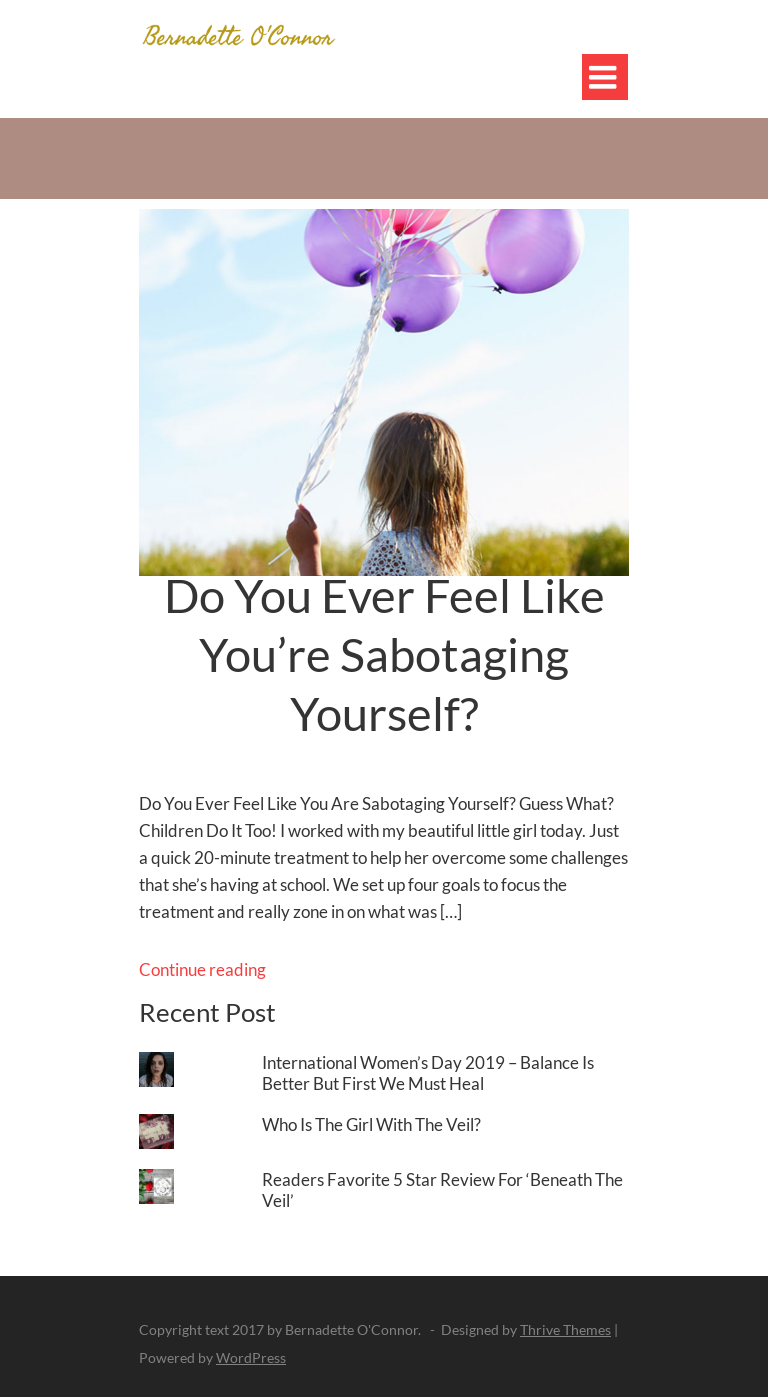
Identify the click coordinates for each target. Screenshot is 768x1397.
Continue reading (202, 969)
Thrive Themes (565, 1329)
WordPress (251, 1357)
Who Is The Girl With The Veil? (371, 1124)
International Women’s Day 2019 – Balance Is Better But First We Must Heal (428, 1073)
